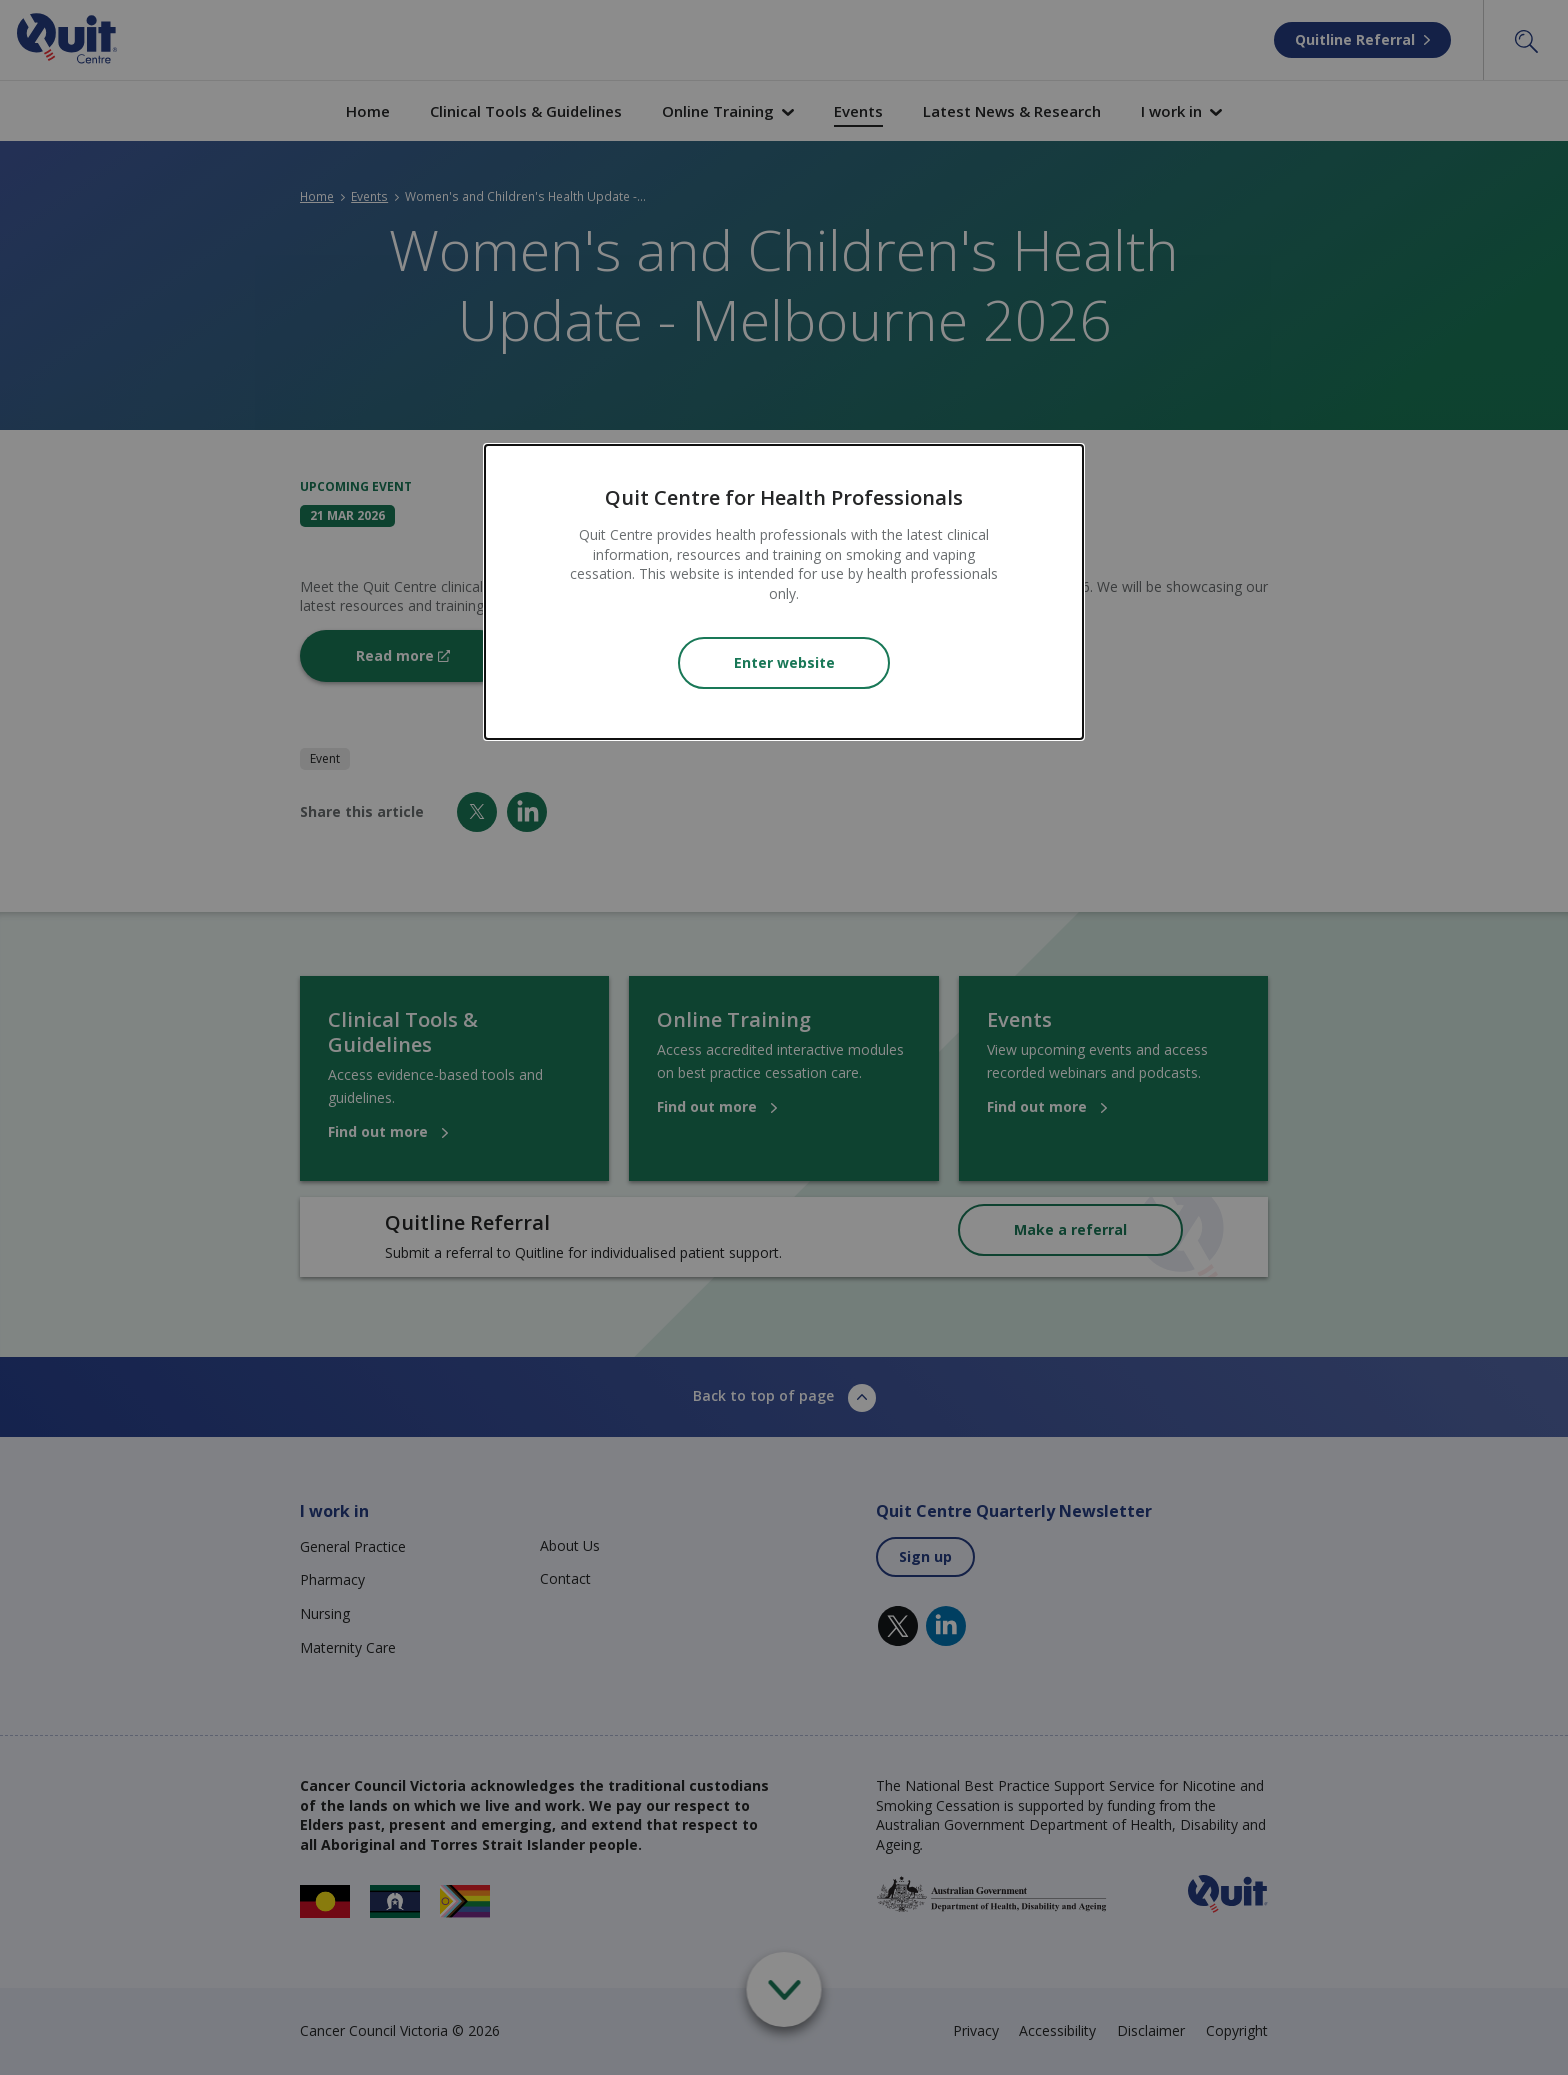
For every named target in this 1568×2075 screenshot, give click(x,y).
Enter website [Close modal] (784, 662)
